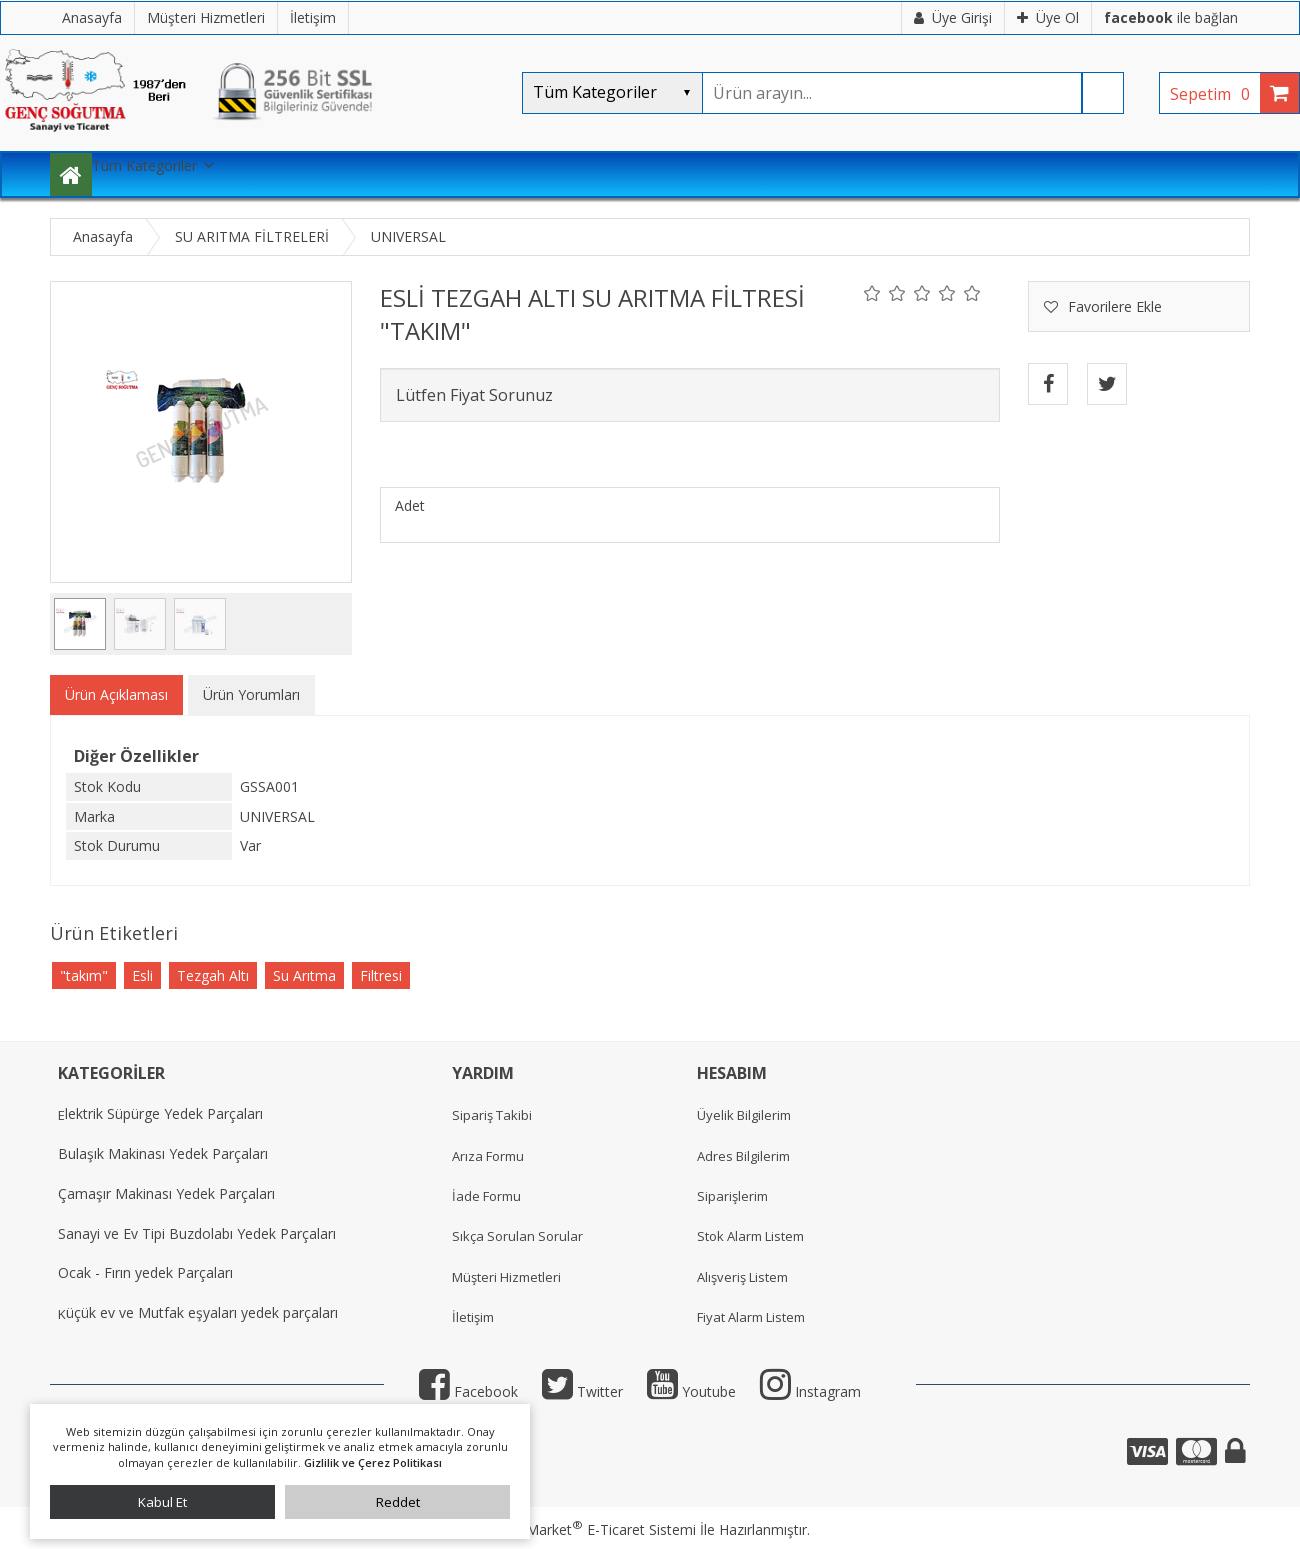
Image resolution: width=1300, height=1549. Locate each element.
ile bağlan (1171, 17)
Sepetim (1215, 94)
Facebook (468, 1391)
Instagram (810, 1391)
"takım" (84, 975)
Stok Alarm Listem (750, 1236)
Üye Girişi (953, 17)
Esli (142, 975)
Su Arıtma (304, 975)
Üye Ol (1048, 17)
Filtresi (381, 975)
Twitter (582, 1391)
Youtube (691, 1391)
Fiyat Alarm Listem (751, 1317)
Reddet (398, 1502)
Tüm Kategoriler (144, 165)
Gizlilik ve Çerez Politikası (373, 1462)
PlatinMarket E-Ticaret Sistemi (593, 1529)
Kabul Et (162, 1502)
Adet (410, 505)
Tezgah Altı (213, 975)
